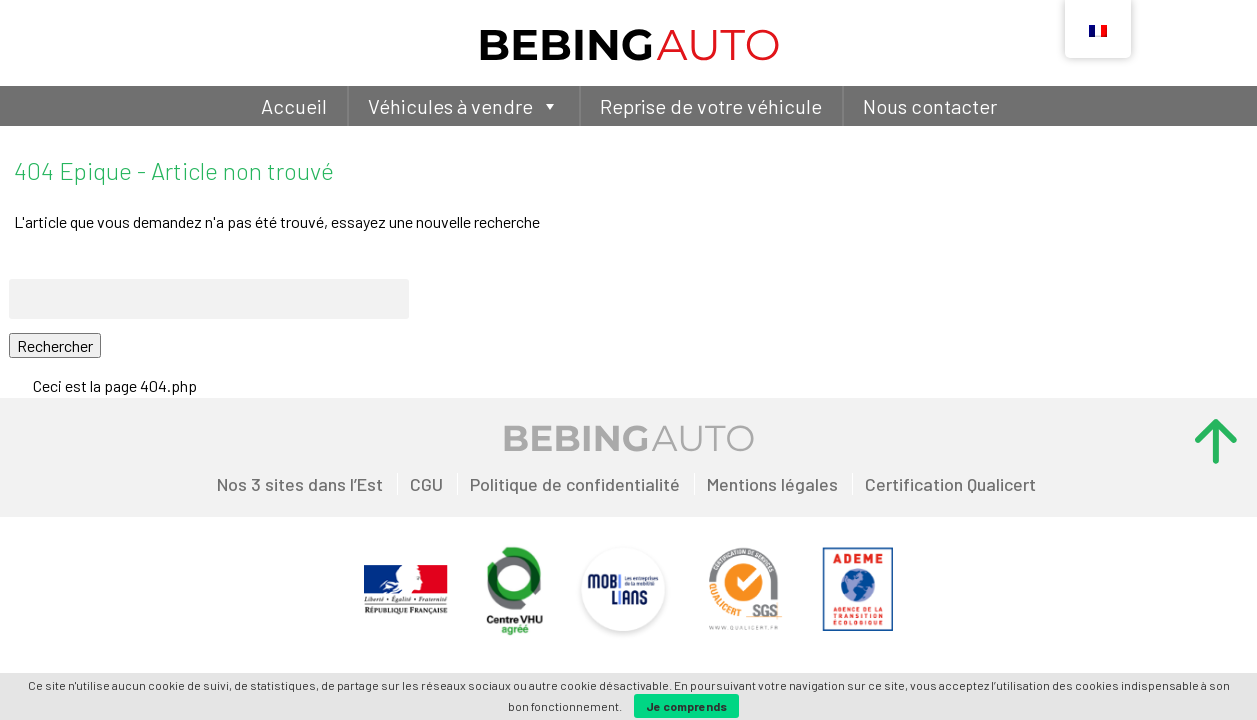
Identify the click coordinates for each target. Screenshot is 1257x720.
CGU (426, 484)
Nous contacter (930, 106)
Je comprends (686, 706)
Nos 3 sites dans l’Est (300, 484)
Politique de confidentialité (575, 484)
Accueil (294, 106)
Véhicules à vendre (463, 106)
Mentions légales (772, 484)
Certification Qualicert (950, 484)
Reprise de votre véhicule (711, 106)
